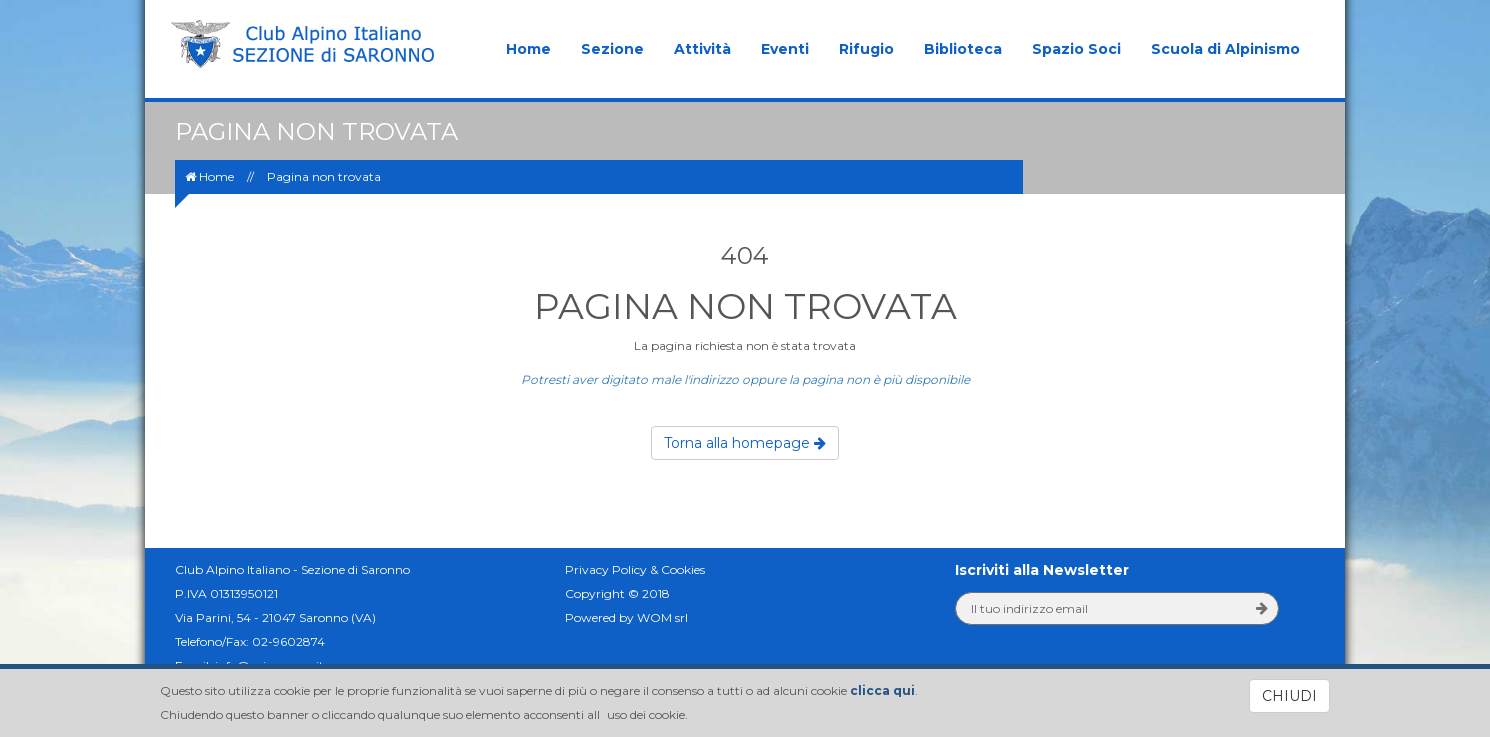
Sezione (612, 49)
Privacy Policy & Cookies (635, 569)
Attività (702, 49)
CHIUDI (1289, 696)
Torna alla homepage (745, 443)
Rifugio (866, 49)
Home (528, 49)
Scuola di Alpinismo (1225, 49)
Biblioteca (963, 49)
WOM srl (662, 617)
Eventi (785, 49)
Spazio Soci (1076, 49)
